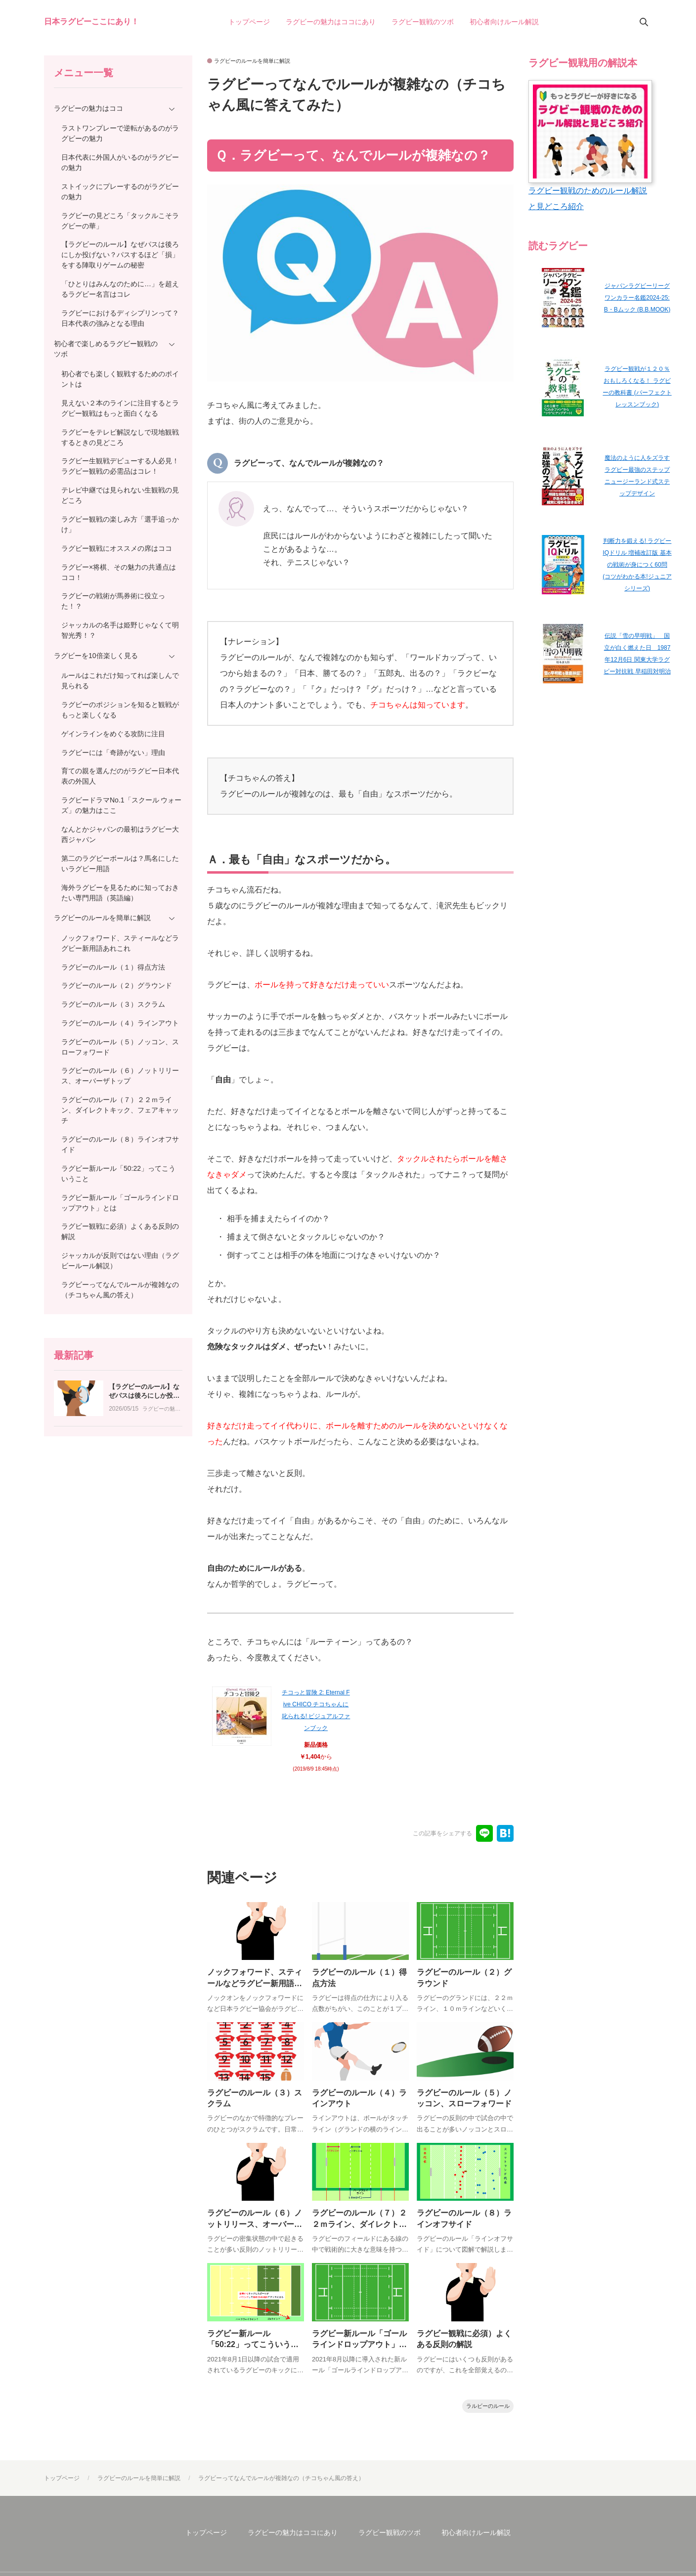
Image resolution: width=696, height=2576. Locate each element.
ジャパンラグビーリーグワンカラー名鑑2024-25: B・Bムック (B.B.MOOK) (637, 297)
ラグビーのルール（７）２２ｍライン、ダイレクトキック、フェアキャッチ (359, 2228)
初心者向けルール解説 (476, 2538)
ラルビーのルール (488, 2412)
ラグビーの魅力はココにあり (293, 2538)
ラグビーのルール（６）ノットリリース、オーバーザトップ (254, 2228)
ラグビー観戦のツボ (389, 2538)
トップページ (206, 2538)
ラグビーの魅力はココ (162, 1508)
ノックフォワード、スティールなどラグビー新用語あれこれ (254, 1984)
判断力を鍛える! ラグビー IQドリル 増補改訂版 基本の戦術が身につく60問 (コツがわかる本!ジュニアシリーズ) (637, 564)
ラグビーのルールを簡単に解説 (252, 61)
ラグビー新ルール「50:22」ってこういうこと (253, 2350)
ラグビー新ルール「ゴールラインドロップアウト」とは (359, 2350)
